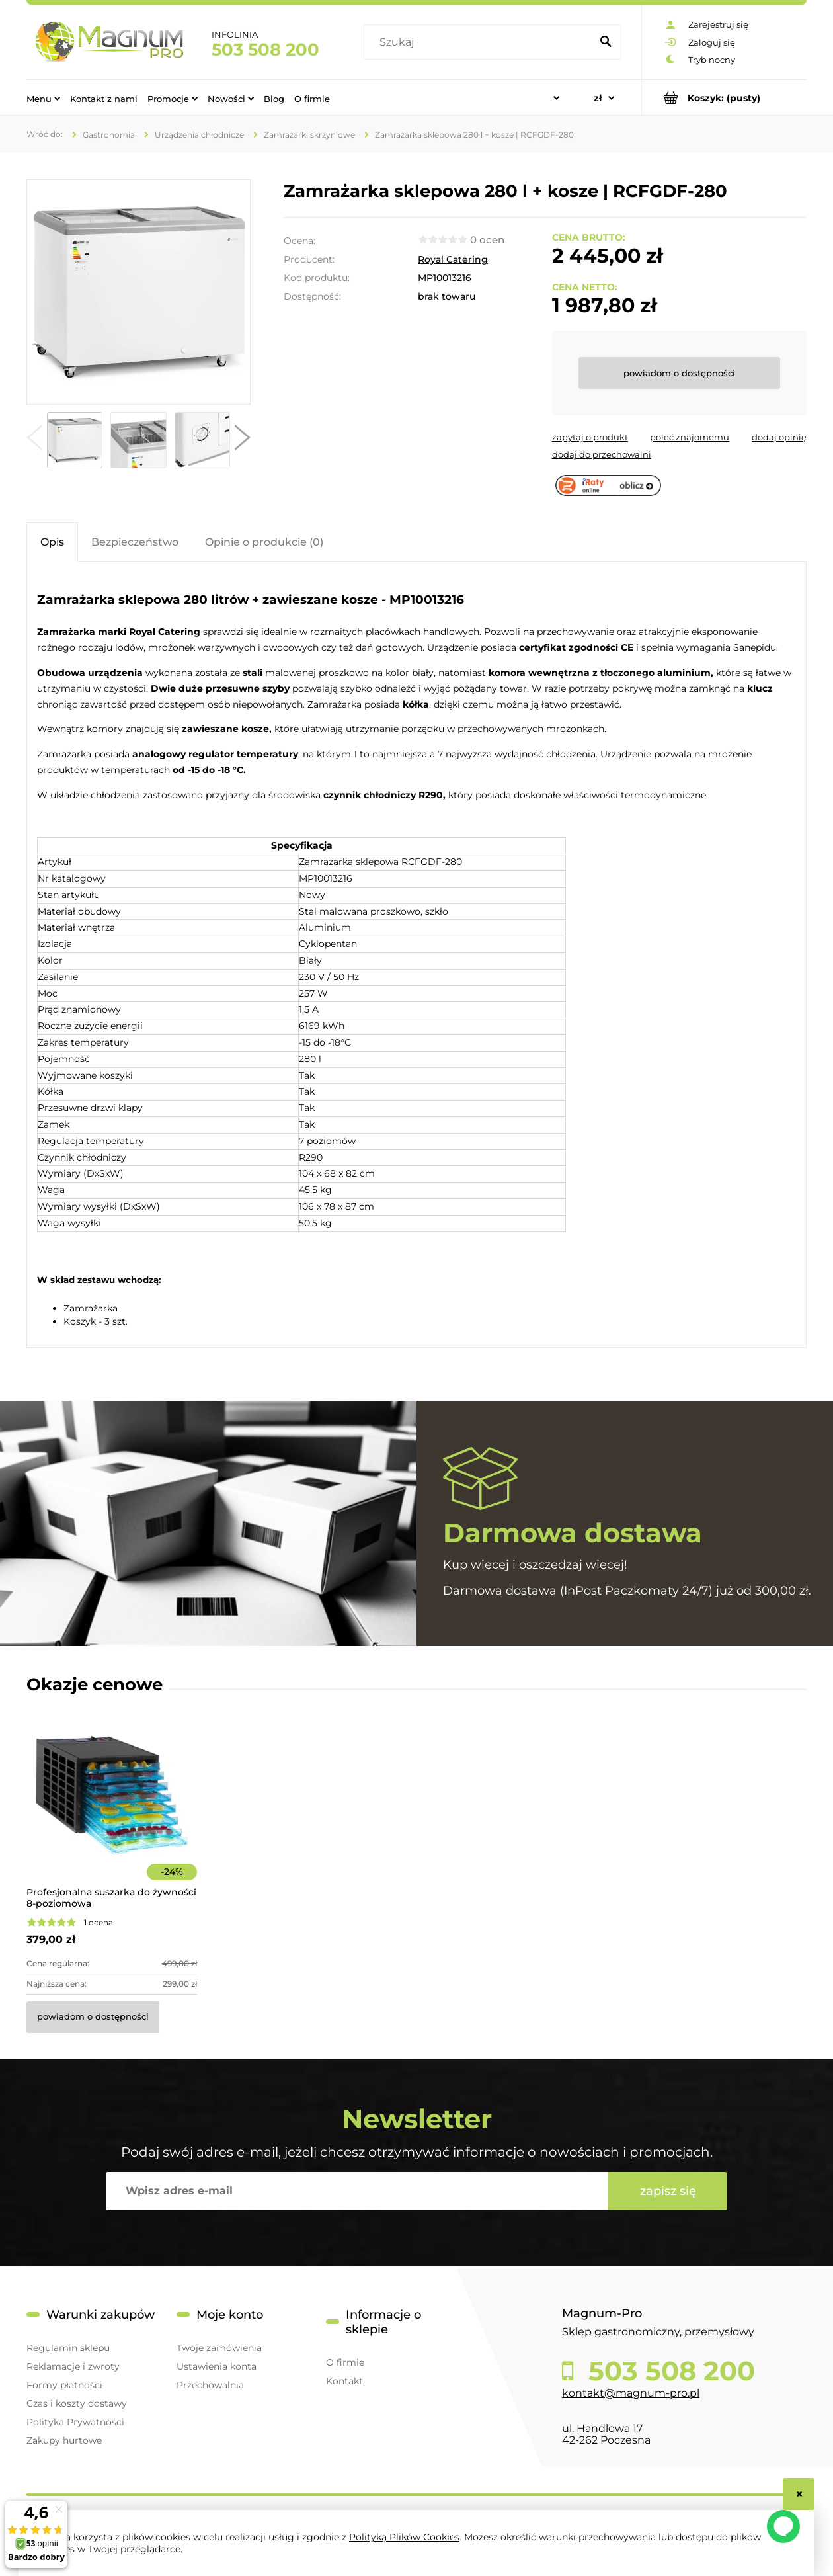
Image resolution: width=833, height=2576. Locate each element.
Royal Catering (453, 259)
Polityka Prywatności (75, 2422)
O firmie (345, 2362)
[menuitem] (43, 97)
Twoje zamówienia (219, 2348)
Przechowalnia (210, 2385)
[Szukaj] (605, 42)
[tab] (52, 541)
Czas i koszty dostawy (76, 2403)
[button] (34, 440)
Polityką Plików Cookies (404, 2537)
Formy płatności (64, 2385)
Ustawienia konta (217, 2366)
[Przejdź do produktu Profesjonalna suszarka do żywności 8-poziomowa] (111, 1813)
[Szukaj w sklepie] (480, 42)
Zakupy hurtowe (64, 2440)
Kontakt (344, 2381)
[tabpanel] (416, 956)
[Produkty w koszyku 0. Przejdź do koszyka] (724, 97)
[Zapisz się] (667, 2191)
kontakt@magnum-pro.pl (630, 2393)
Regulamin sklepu (68, 2348)
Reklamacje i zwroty (73, 2366)
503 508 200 (265, 50)
